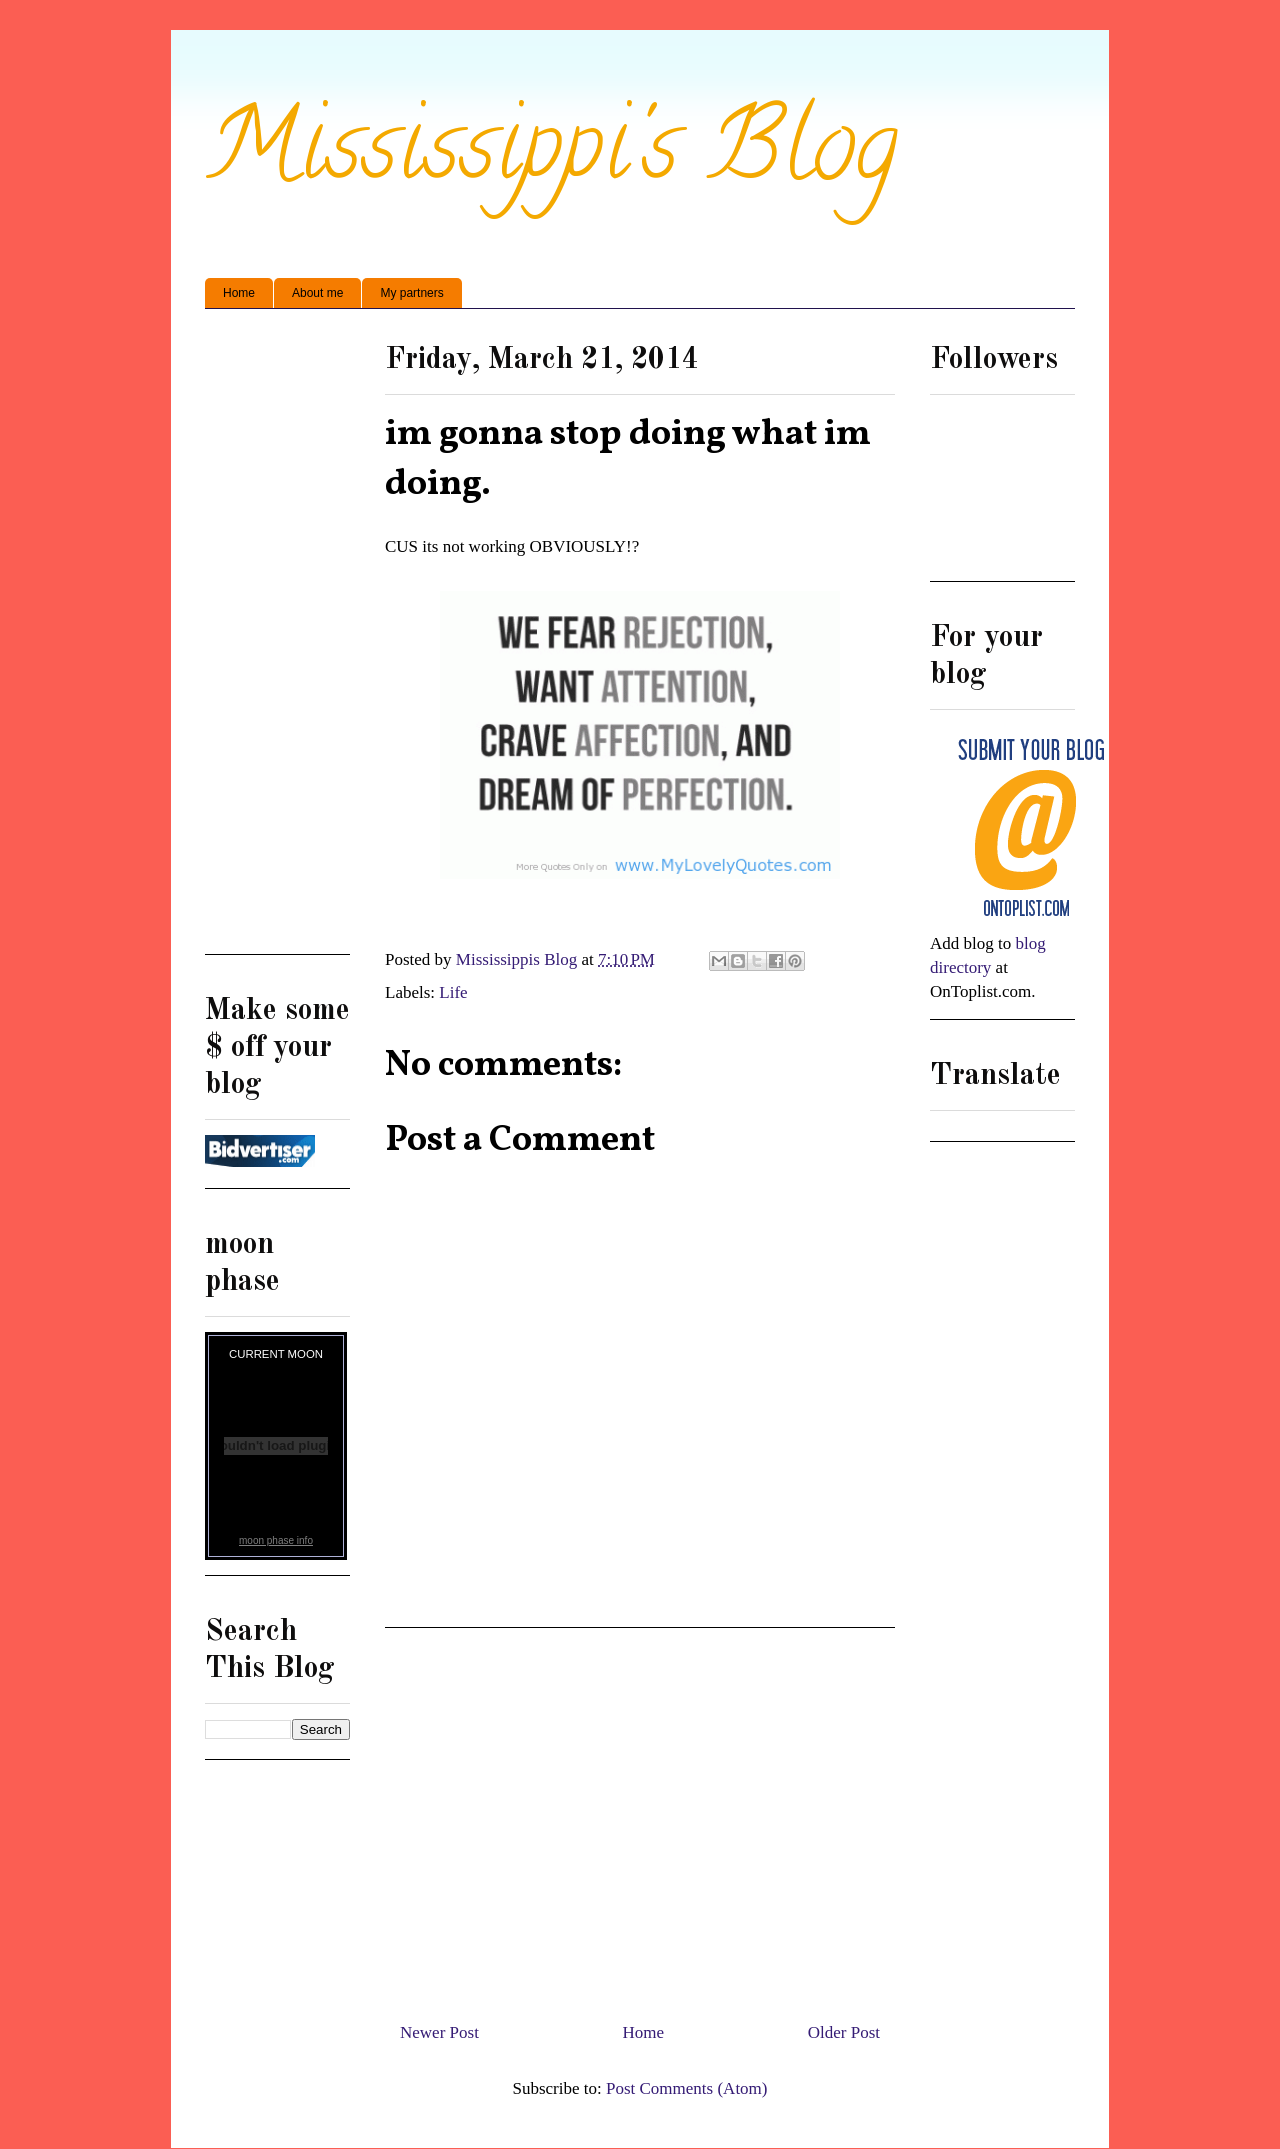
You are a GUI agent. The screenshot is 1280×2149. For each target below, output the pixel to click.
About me (317, 293)
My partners (411, 293)
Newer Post (439, 2032)
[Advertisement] (640, 1817)
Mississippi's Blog (551, 156)
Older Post (844, 2032)
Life (453, 992)
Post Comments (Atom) (687, 2088)
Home (239, 293)
